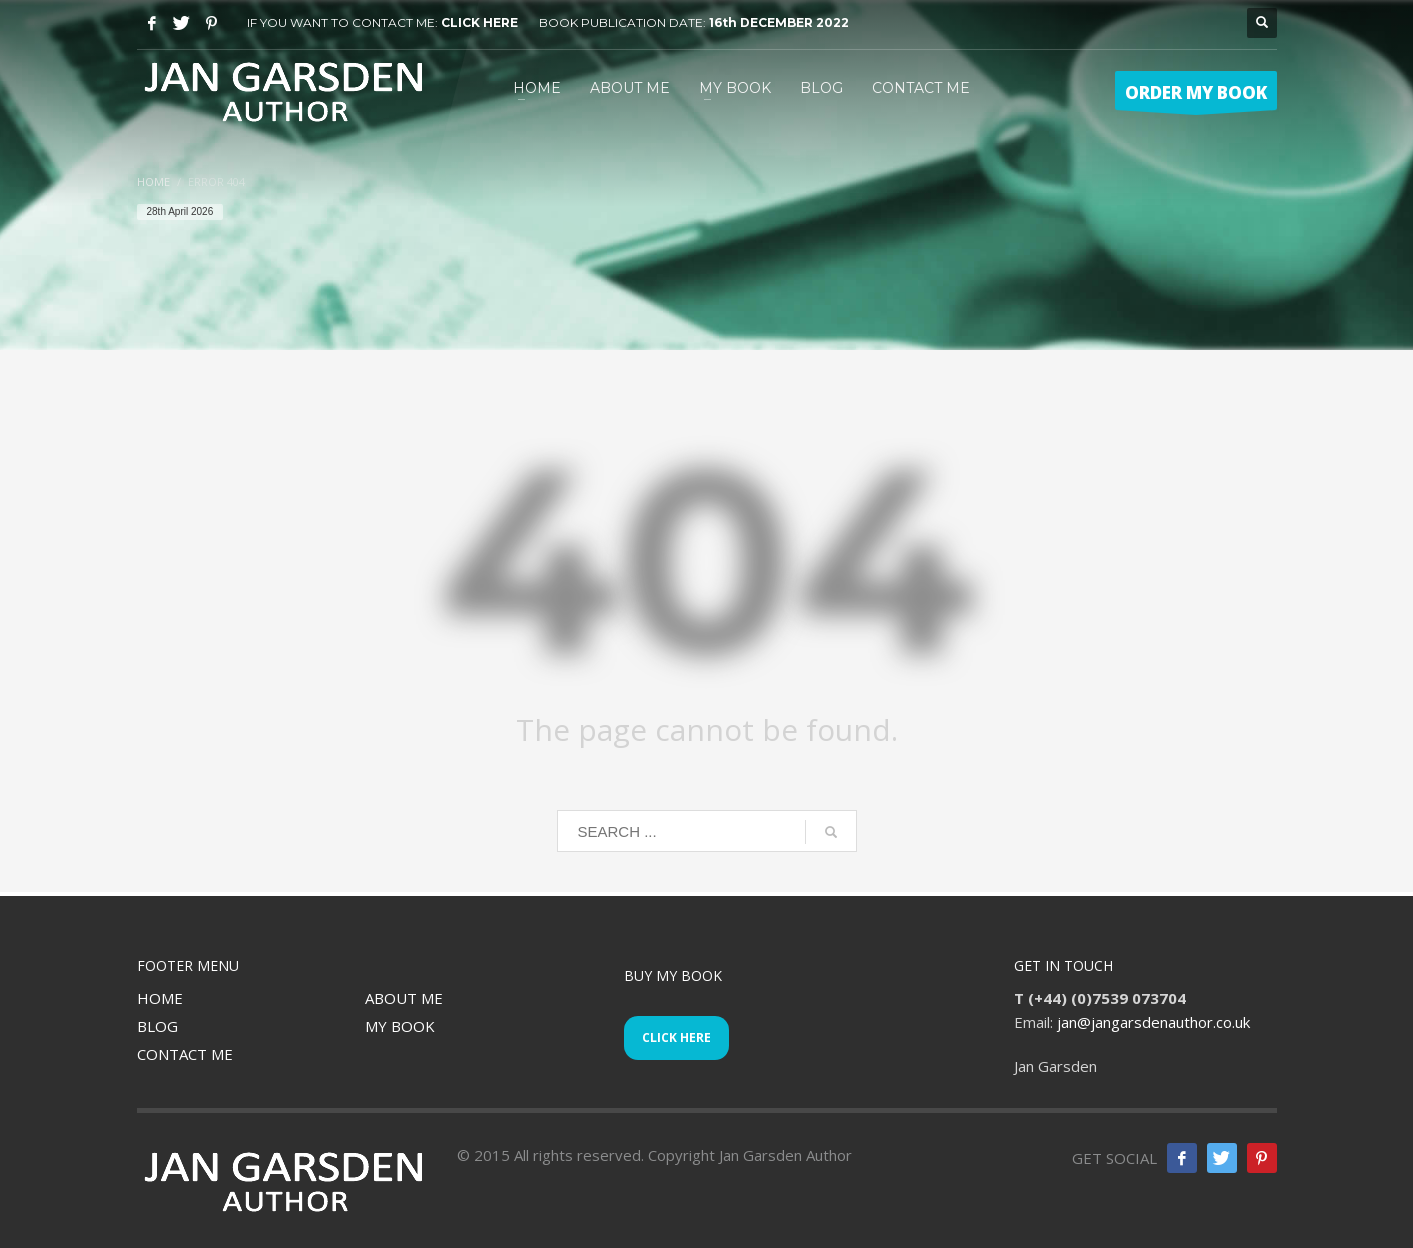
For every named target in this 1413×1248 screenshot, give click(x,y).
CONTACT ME (185, 1054)
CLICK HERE (479, 22)
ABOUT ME (404, 998)
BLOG (157, 1026)
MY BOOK (400, 1026)
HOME (160, 998)
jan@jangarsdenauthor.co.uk (1153, 1022)
